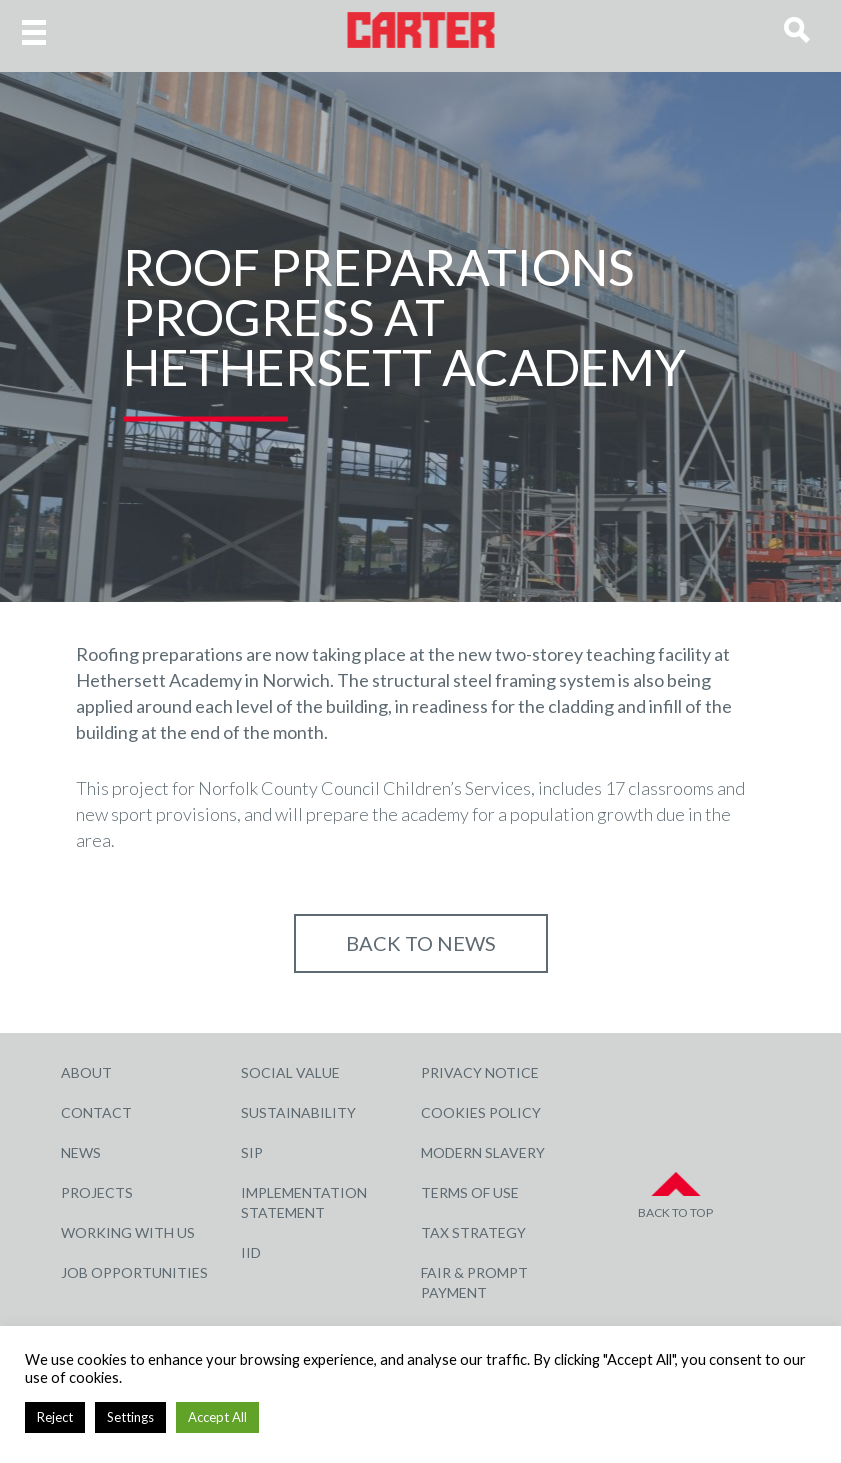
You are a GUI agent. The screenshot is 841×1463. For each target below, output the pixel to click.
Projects (97, 1192)
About (86, 1072)
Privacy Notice (480, 1072)
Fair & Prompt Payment (474, 1282)
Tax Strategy (473, 1232)
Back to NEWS (421, 943)
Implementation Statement (304, 1202)
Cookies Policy (481, 1112)
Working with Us (128, 1232)
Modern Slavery (483, 1152)
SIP (252, 1152)
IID (251, 1252)
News (81, 1152)
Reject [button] (55, 1417)
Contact (96, 1112)
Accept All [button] (217, 1417)
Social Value (290, 1072)
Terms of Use (470, 1192)
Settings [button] (130, 1417)
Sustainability (298, 1112)
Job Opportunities (134, 1272)
